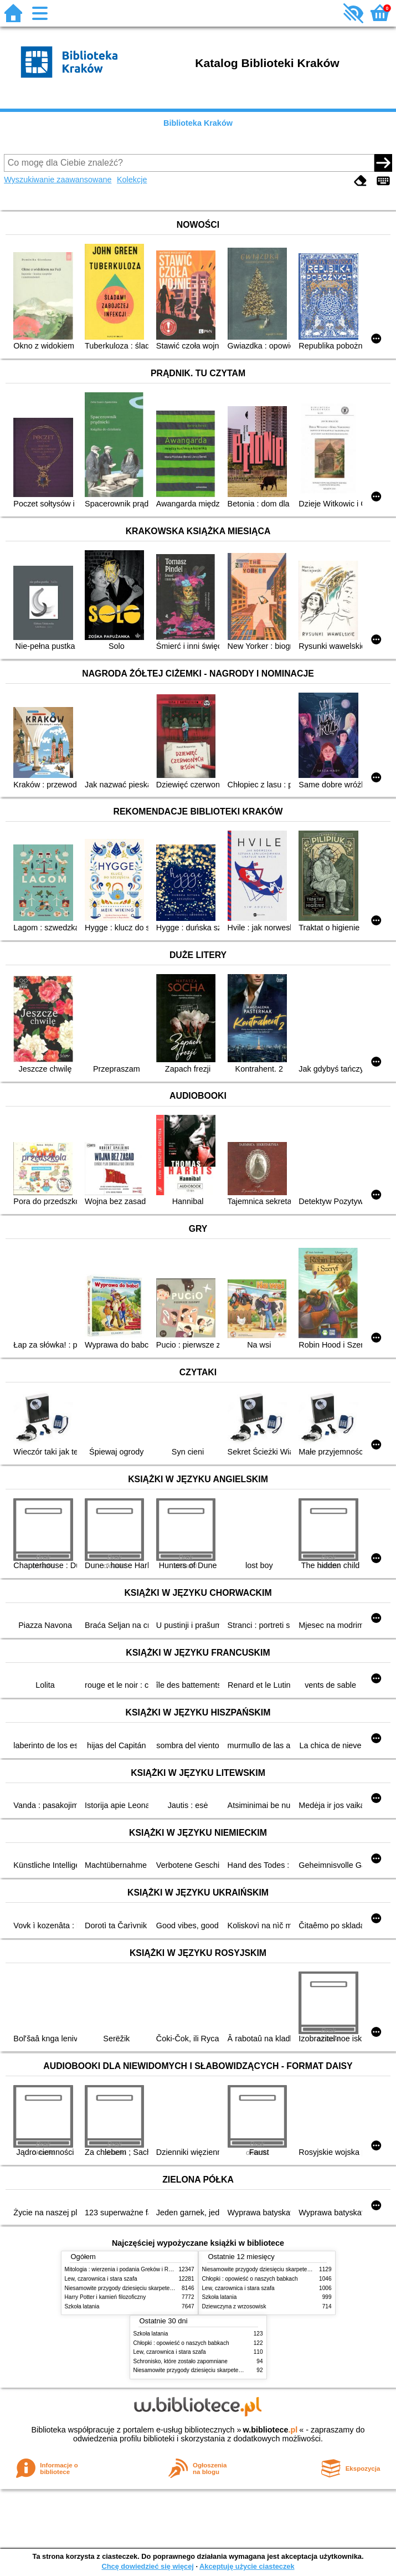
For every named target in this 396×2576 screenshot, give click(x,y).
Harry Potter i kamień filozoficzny (105, 2297)
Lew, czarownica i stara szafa (101, 2279)
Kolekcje (132, 179)
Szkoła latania (82, 2306)
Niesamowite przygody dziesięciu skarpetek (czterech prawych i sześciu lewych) (164, 2288)
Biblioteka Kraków (198, 123)
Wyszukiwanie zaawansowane (57, 179)
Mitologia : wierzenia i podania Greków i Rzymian (126, 2269)
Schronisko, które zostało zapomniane (180, 2361)
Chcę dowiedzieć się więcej (147, 2566)
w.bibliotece (270, 2429)
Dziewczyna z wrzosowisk (234, 2306)
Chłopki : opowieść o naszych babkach (250, 2279)
